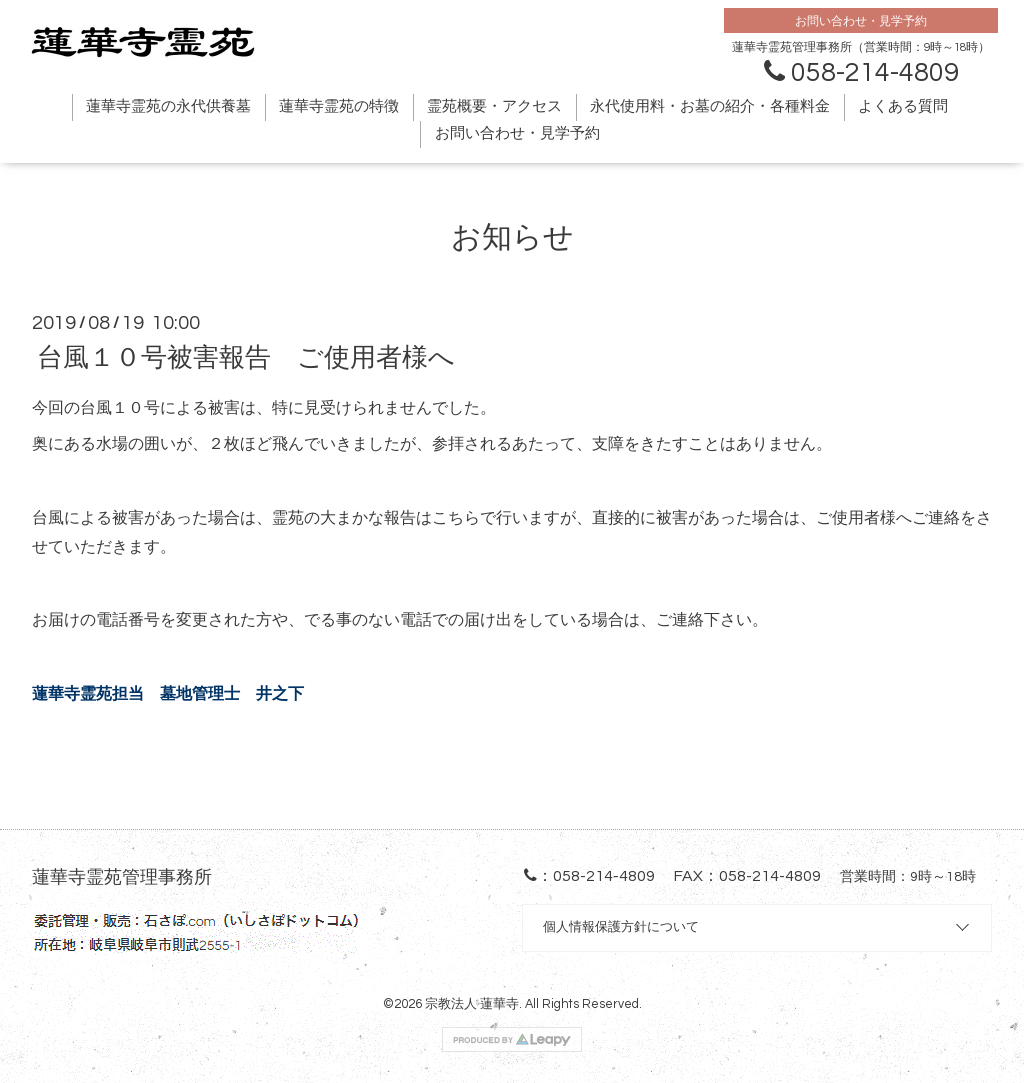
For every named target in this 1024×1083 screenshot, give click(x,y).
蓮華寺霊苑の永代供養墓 (168, 106)
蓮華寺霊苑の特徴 (339, 106)
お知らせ (512, 237)
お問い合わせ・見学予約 (517, 133)
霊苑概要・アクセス (494, 106)
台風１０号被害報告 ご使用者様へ (246, 358)
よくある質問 (903, 106)
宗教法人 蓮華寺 (472, 1004)
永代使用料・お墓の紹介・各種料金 (710, 106)
